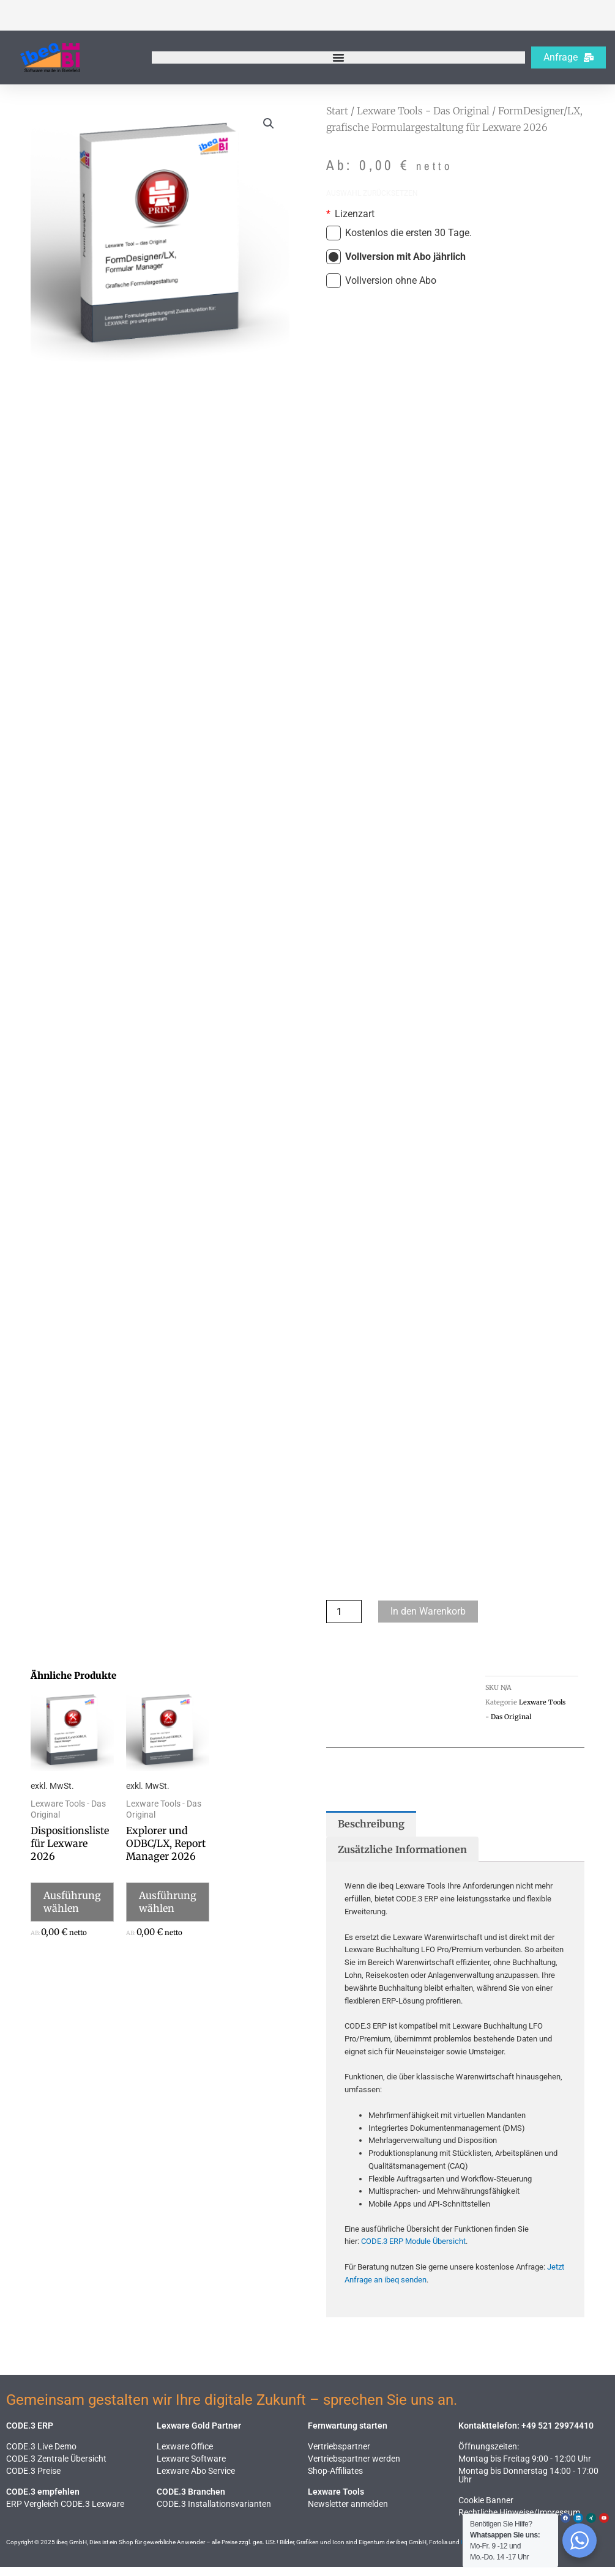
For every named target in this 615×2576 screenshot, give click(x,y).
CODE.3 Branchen (191, 2501)
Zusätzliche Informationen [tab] (402, 1858)
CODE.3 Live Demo (41, 2455)
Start (337, 111)
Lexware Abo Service (196, 2480)
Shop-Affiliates (335, 2480)
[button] (269, 124)
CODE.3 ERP (29, 2435)
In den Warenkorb (428, 1620)
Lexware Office (185, 2455)
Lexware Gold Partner (199, 2435)
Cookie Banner (485, 2509)
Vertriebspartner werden (354, 2468)
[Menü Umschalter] (338, 57)
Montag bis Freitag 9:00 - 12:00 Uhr (524, 2468)
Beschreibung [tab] (371, 1833)
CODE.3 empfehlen (43, 2501)
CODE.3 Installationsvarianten (214, 2513)
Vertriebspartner (339, 2455)
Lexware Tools (336, 2501)
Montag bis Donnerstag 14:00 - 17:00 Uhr (528, 2484)
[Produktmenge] (344, 1620)
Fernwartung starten (347, 2435)
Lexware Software (191, 2468)
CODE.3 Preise (33, 2480)
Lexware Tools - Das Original (423, 111)
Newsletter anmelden (348, 2513)
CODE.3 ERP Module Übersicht (413, 2250)
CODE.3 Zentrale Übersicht (56, 2468)
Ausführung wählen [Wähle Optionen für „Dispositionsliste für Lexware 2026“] (72, 1910)
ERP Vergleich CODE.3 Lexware (65, 2513)
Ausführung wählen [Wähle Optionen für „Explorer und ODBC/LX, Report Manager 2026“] (167, 1910)
